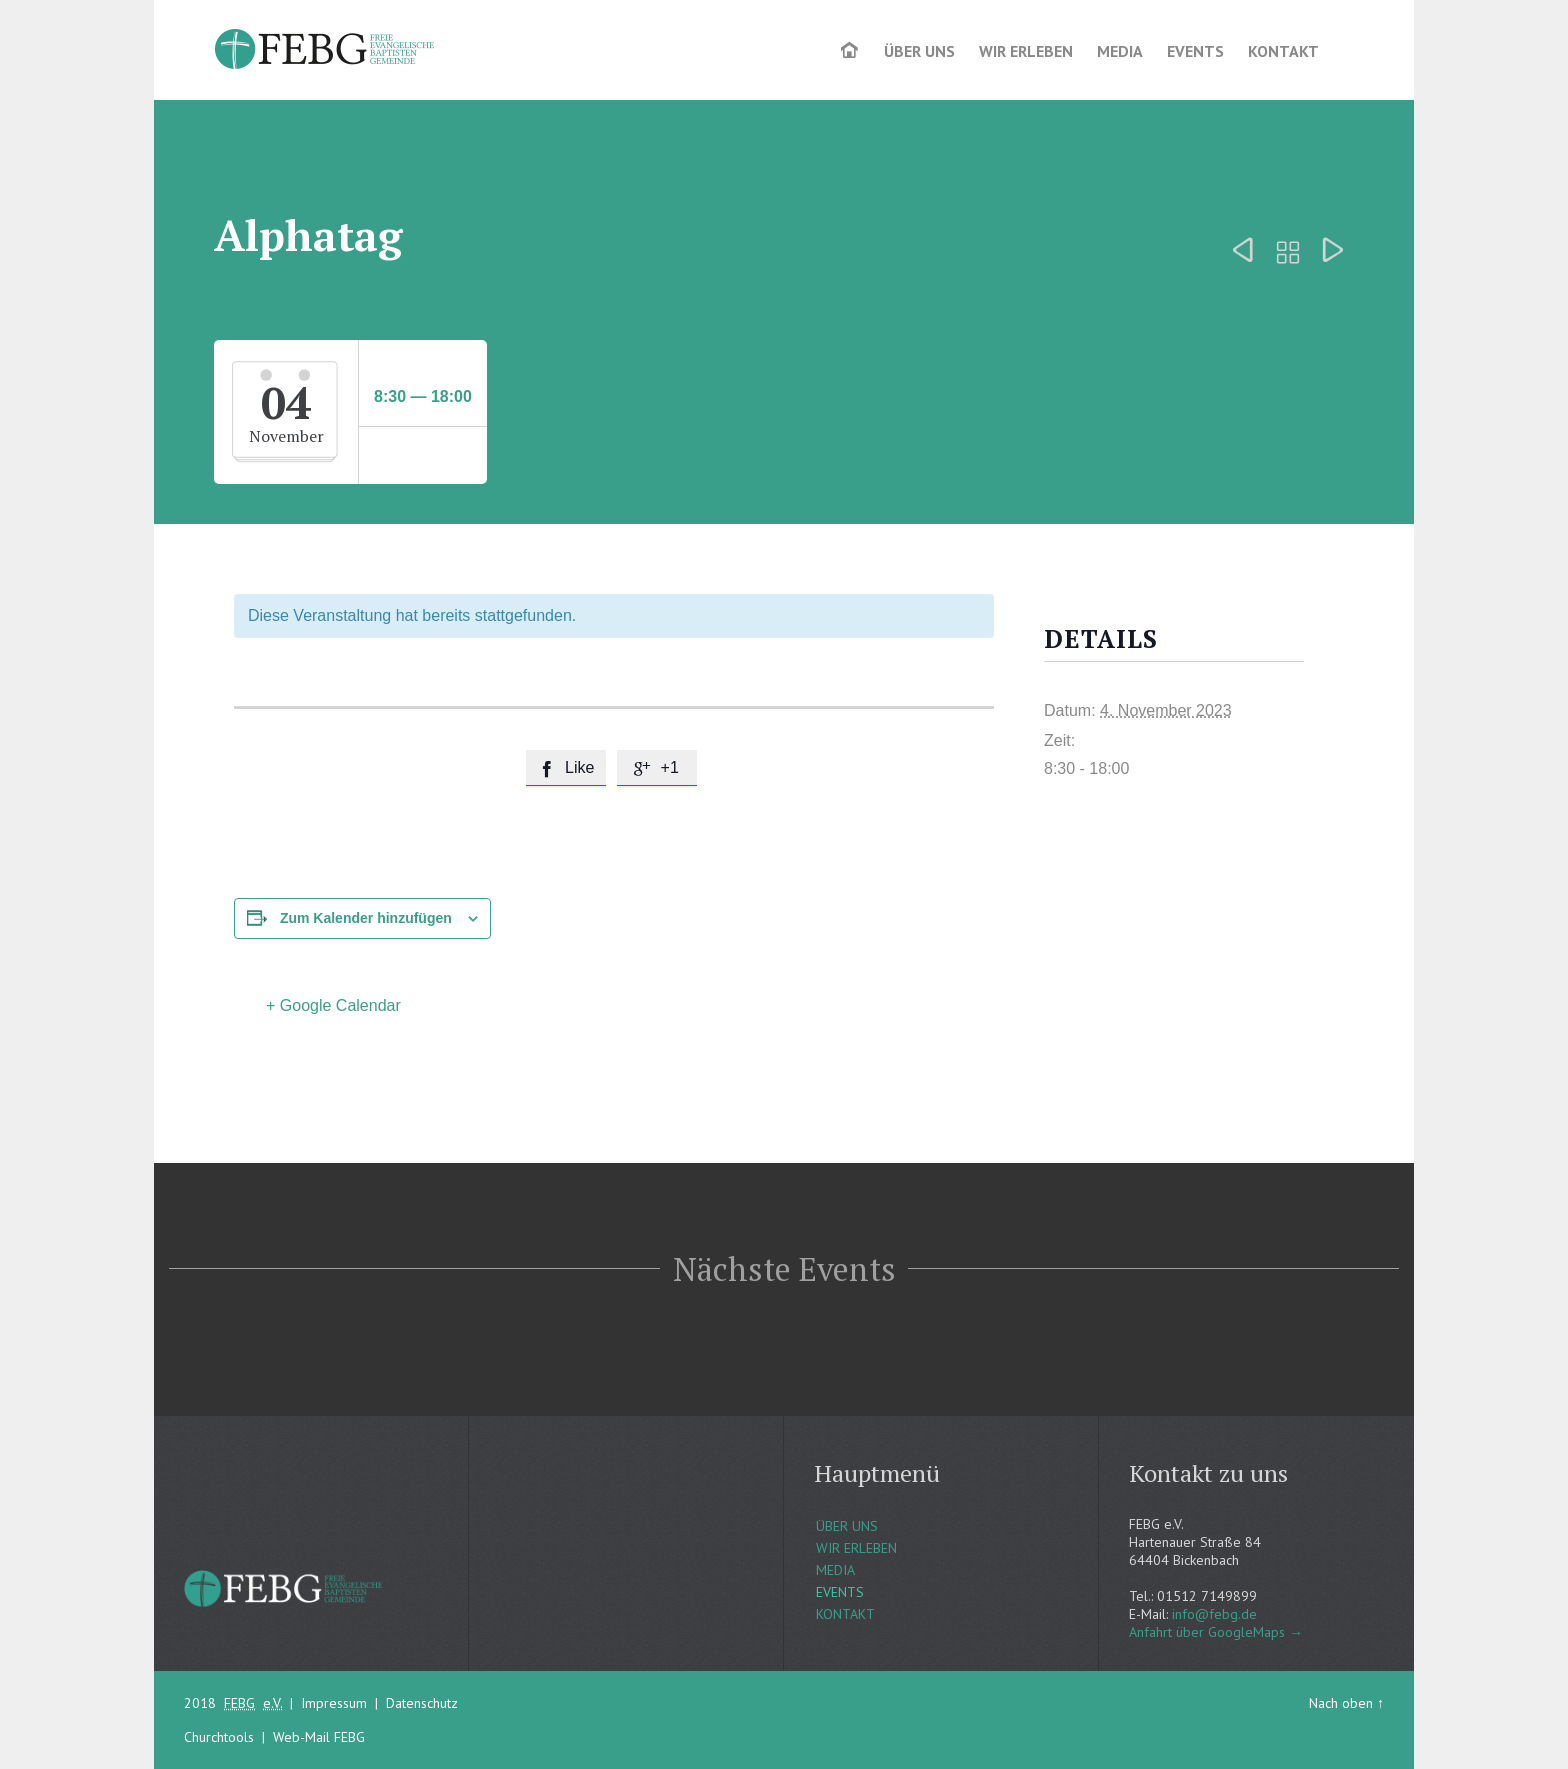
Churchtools (219, 1737)
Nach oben (1341, 1703)
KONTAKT (845, 1614)
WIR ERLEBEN (856, 1548)
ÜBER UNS (847, 1526)
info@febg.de (1214, 1614)
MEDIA (835, 1570)
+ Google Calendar (333, 1005)
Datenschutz (422, 1703)
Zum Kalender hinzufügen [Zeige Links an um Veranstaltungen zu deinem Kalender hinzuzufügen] (366, 918)
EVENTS (840, 1592)
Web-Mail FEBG (319, 1737)
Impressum (334, 1703)
